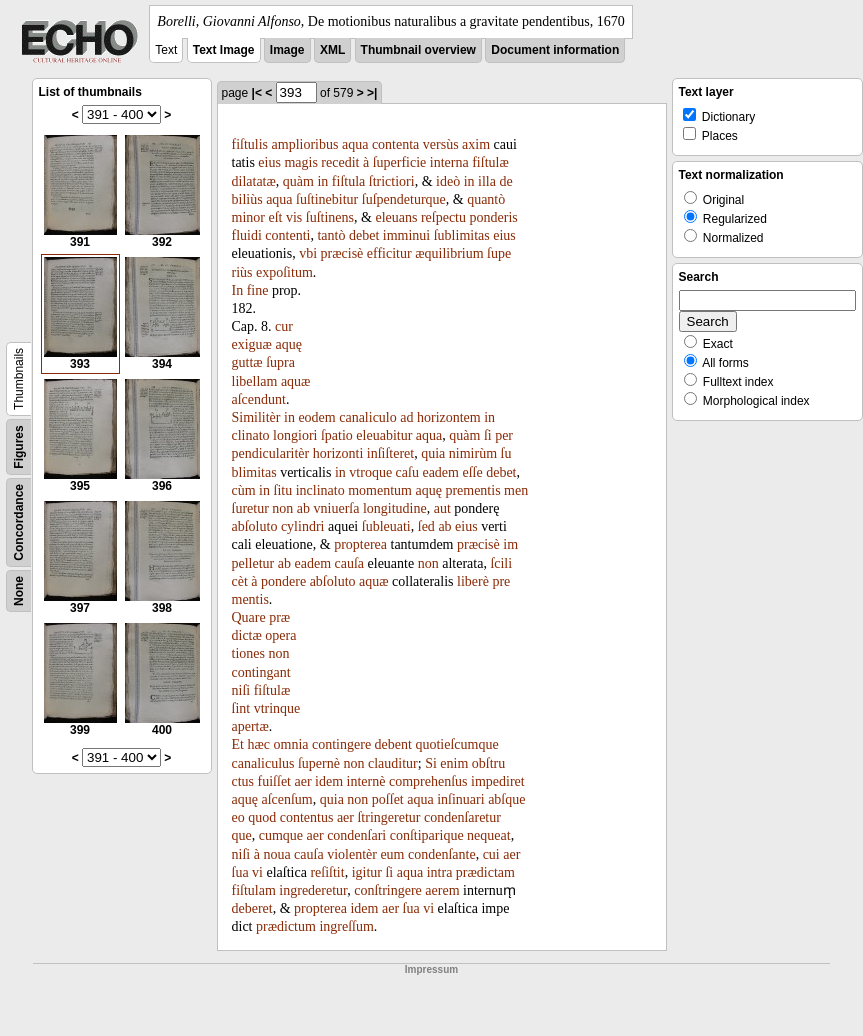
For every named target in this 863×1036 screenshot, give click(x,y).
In (238, 290)
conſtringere (388, 890)
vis (294, 217)
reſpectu (443, 217)
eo (238, 817)
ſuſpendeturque (404, 199)
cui (491, 854)
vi (257, 872)
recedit (340, 162)
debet (364, 235)
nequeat (489, 835)
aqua (355, 144)
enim (454, 763)
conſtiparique (427, 835)
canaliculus (263, 763)
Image (287, 50)
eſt (275, 217)
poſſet (388, 799)
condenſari (356, 835)
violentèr (352, 854)
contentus (307, 817)
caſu (407, 472)
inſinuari (460, 799)
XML (332, 50)
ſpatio (337, 435)
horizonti (338, 453)
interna (449, 162)
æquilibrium (449, 253)
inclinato (320, 490)
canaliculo (368, 417)
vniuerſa (337, 508)
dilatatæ (254, 181)
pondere (283, 581)
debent (393, 744)
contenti (287, 235)
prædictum (286, 926)
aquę (288, 344)
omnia (291, 744)
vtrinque (277, 708)
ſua (240, 872)
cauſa (350, 563)
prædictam (485, 872)
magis (300, 162)
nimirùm (473, 453)
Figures (19, 446)
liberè (473, 581)
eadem (440, 472)
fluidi (247, 235)
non (282, 508)
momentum (380, 490)
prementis (472, 490)
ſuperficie (400, 162)
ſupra (280, 362)
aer (303, 781)
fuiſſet (274, 781)
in (322, 181)
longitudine (395, 508)
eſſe (472, 472)
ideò (448, 181)
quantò (486, 199)
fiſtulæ (490, 162)
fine (258, 290)
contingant (261, 672)
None (19, 591)
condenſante (442, 854)
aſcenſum (286, 799)
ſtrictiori (392, 181)
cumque (281, 835)
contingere (341, 744)
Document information (555, 50)
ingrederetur (313, 890)
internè (366, 781)
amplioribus (305, 144)
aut (442, 508)
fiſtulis (250, 144)
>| (372, 93)
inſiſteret (390, 453)
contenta (395, 144)
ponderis (494, 217)
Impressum (431, 969)
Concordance (19, 522)
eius (269, 162)
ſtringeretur (388, 817)
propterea (360, 544)
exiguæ (252, 344)
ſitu (283, 490)
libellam (255, 381)
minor (248, 217)
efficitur (389, 253)
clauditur (393, 763)
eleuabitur (384, 435)
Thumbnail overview (418, 50)
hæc (258, 744)
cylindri (303, 526)
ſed (426, 526)
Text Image (224, 50)
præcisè (342, 253)
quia (433, 453)
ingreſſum (346, 926)
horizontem (449, 417)
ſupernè (319, 763)
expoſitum (284, 272)
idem (329, 781)
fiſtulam (254, 890)
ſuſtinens (330, 217)
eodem (316, 417)
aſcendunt (259, 399)
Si (431, 763)
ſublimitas (462, 235)
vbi (308, 253)
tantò (331, 235)
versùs (441, 144)
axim (476, 144)
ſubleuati (386, 526)
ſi (488, 435)
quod (262, 817)
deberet (252, 908)
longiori (295, 435)
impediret (498, 781)
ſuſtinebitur (327, 199)
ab (303, 508)
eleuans (396, 217)
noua (276, 854)
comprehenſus (428, 781)
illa (487, 181)
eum (392, 854)
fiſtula (348, 181)
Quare (249, 617)
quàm (298, 181)
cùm (244, 490)
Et (238, 744)
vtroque (370, 472)
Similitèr (256, 417)
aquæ (296, 381)
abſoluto (255, 526)
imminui (406, 235)
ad (406, 417)
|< (257, 93)
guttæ (247, 362)
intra (440, 872)
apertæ (250, 726)
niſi (241, 690)
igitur (367, 872)
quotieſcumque (456, 744)
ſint (241, 708)
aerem (442, 890)
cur (284, 326)
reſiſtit (327, 872)
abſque (506, 799)
